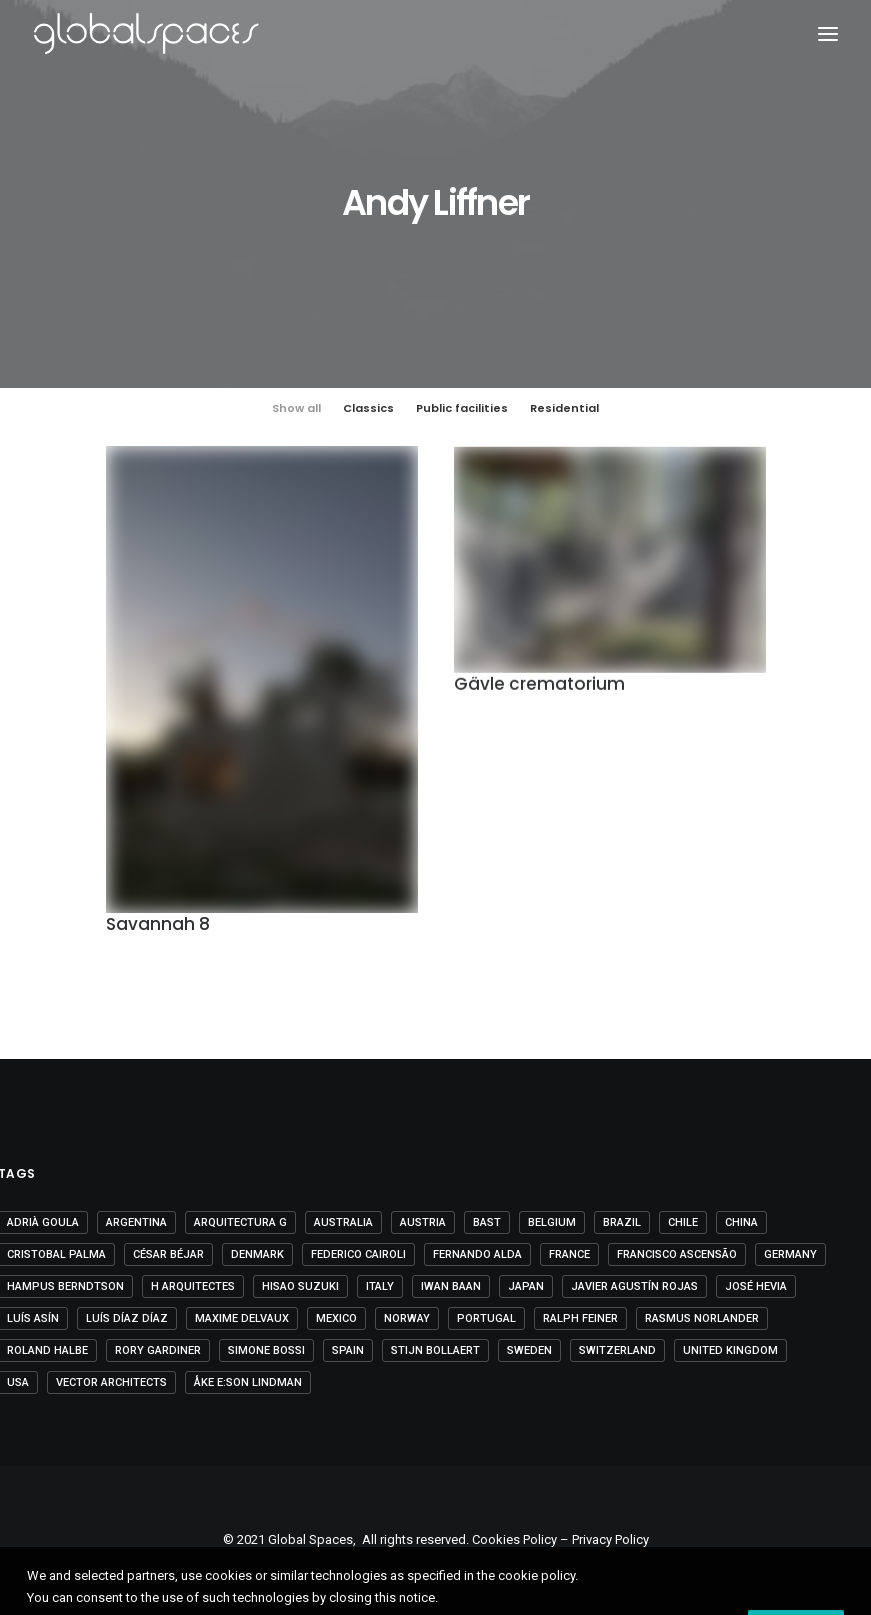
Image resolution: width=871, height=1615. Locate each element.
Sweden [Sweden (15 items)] (529, 1350)
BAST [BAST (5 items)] (487, 1222)
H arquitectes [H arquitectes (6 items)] (193, 1286)
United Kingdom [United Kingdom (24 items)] (730, 1350)
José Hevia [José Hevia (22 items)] (756, 1286)
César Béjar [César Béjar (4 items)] (168, 1254)
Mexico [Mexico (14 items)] (336, 1318)
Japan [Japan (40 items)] (526, 1286)
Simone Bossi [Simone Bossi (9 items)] (266, 1350)
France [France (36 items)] (569, 1254)
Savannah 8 (158, 926)
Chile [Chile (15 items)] (683, 1222)
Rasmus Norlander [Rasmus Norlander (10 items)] (702, 1318)
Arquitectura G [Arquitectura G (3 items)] (240, 1222)
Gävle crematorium (539, 688)
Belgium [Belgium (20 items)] (552, 1222)
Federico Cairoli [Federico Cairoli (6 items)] (358, 1254)
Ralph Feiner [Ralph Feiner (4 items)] (580, 1318)
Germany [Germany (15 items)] (790, 1254)
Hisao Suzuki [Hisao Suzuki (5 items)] (300, 1286)
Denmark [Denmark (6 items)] (257, 1254)
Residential (564, 408)
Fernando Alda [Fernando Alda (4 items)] (477, 1254)
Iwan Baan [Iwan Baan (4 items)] (451, 1286)
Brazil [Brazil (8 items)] (622, 1222)
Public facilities (462, 408)
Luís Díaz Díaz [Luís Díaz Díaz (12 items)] (127, 1318)
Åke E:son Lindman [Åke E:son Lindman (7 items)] (248, 1382)
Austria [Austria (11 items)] (423, 1222)
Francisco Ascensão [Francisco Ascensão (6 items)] (677, 1254)
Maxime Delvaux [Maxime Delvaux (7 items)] (242, 1318)
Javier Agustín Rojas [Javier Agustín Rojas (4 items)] (634, 1286)
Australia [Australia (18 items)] (343, 1222)
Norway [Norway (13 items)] (407, 1318)
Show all (296, 408)
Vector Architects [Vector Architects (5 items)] (111, 1382)
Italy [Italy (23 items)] (380, 1286)
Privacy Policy (610, 1539)
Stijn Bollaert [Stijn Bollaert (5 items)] (435, 1350)
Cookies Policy (514, 1539)
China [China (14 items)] (741, 1222)
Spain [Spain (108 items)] (348, 1350)
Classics (368, 408)
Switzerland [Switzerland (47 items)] (617, 1350)
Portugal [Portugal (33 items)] (486, 1318)
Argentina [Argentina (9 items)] (136, 1222)
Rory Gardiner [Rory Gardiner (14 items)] (158, 1350)
